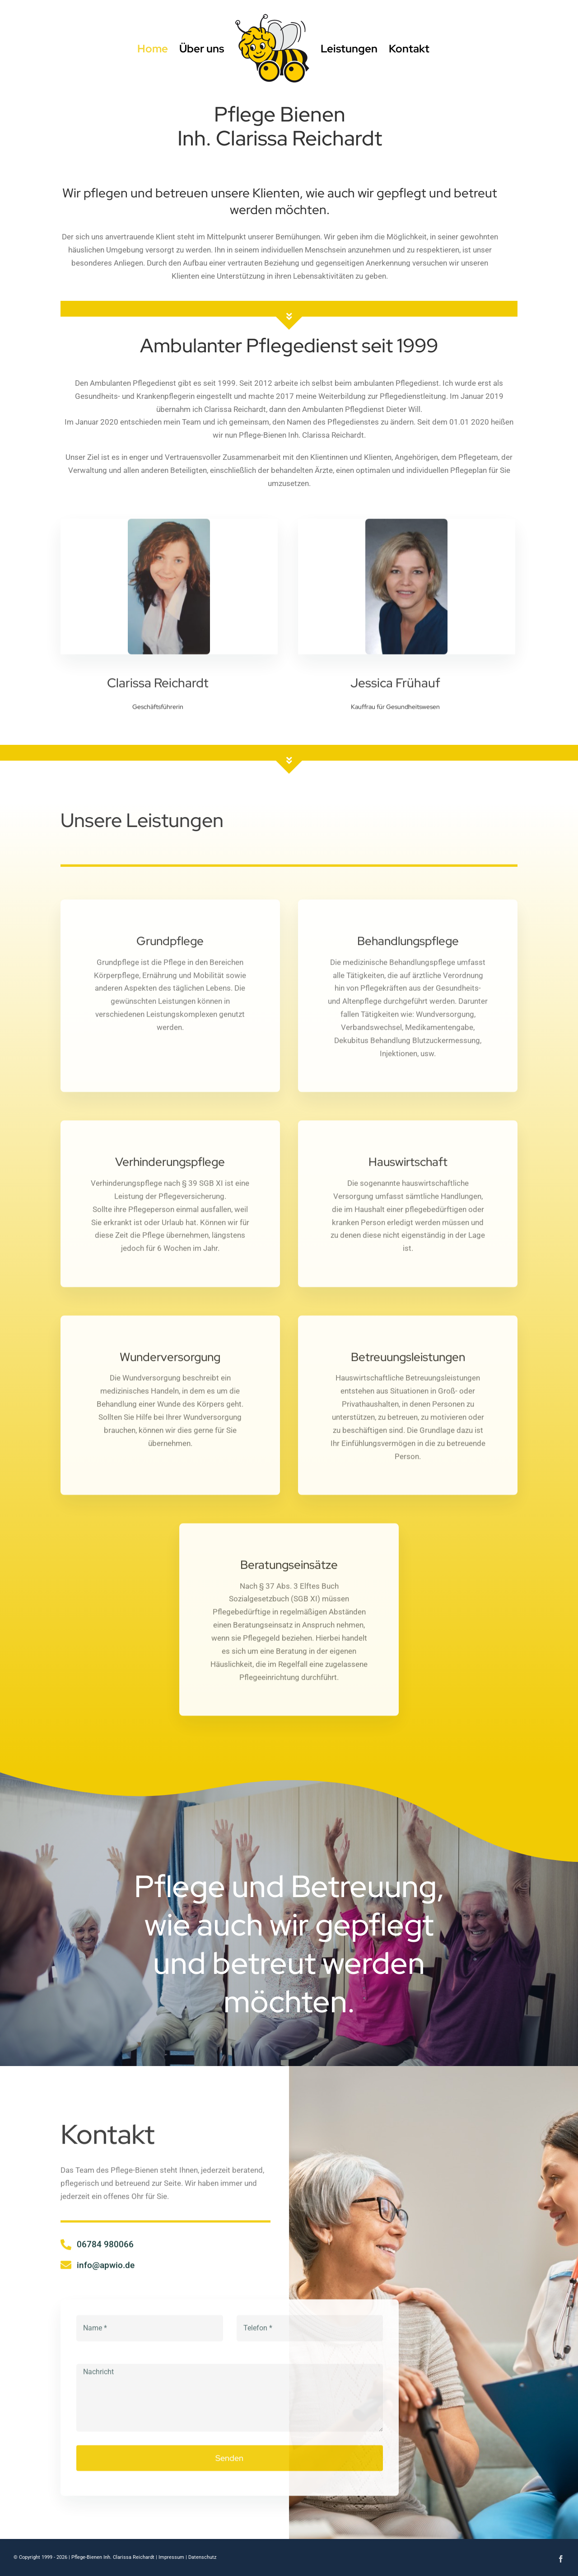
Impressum (171, 2557)
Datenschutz (202, 2557)
